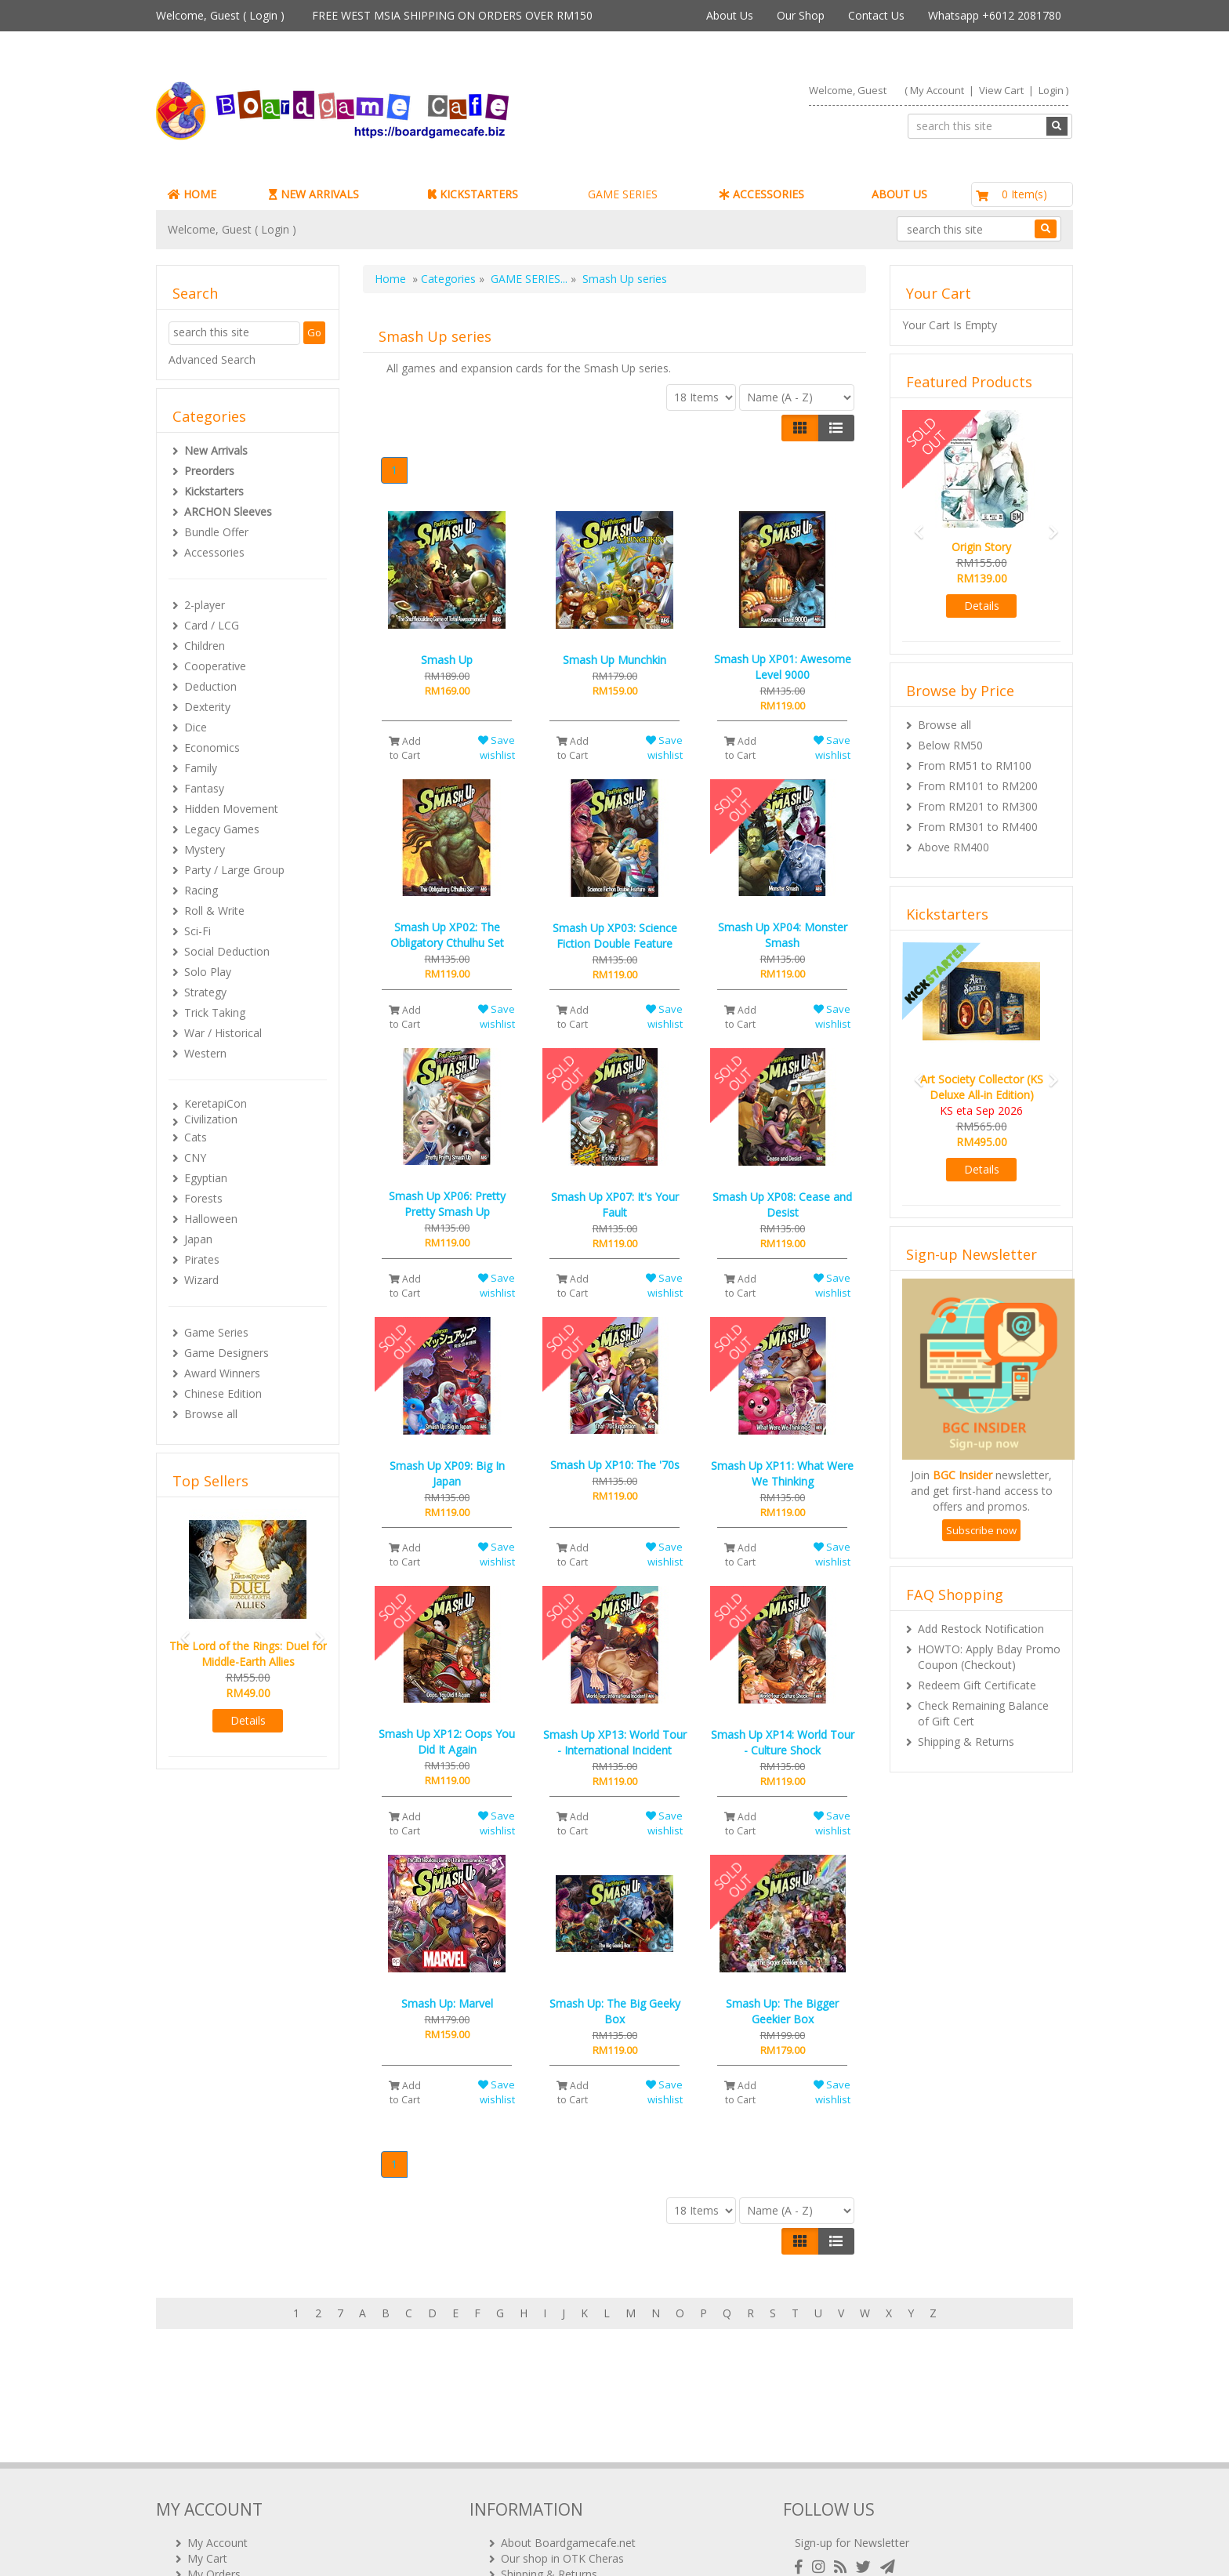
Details (248, 1720)
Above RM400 (953, 847)
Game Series (216, 1332)
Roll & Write (214, 910)
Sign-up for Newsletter (852, 2434)
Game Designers (226, 1352)
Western (205, 1053)
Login (263, 15)
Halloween (210, 1218)
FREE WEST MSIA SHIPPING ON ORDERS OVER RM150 (452, 15)
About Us (729, 15)
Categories (448, 278)
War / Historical (223, 1032)
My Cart (207, 2450)
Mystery (204, 849)
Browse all (210, 1413)
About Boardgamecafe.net (568, 2434)
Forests (203, 1198)
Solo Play (207, 971)
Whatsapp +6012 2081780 (994, 15)
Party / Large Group (234, 869)
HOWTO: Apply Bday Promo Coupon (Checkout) (989, 1657)
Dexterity (207, 706)
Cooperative (215, 666)
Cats (195, 1137)
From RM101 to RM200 (978, 785)
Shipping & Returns (966, 1741)
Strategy (205, 992)
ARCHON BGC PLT (336, 2544)
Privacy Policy (535, 2512)
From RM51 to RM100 (974, 765)
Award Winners (222, 1373)
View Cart (1001, 90)
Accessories (214, 552)
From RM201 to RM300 (978, 806)
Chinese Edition (223, 1393)
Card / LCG (211, 625)
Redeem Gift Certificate (977, 1685)
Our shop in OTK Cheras (562, 2450)
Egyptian (205, 1177)
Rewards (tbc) (222, 2481)
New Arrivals (216, 450)
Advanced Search (212, 359)
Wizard (201, 1279)
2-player (204, 604)
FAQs (201, 2497)
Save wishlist (496, 747)
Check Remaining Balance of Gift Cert (983, 1713)
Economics (212, 747)
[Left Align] (799, 428)
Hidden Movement (231, 808)
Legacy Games (221, 829)
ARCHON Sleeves (228, 511)
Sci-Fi (197, 930)
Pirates (201, 1259)
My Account (937, 90)
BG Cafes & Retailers (554, 2497)
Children (204, 645)
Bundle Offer (216, 531)
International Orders (552, 2481)
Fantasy (204, 788)
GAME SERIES (623, 194)
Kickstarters (214, 491)
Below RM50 (950, 745)
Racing (201, 890)
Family (200, 767)
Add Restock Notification (981, 1628)
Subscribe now (981, 1530)
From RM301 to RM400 (978, 826)
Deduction (210, 686)
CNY (195, 1157)
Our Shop (801, 15)
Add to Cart (405, 748)
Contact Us (876, 15)
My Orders (214, 2465)
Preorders (209, 470)
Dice (195, 727)
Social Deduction (227, 951)
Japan (198, 1239)
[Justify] (836, 428)
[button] (180, 1631)
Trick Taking (214, 1012)
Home (390, 278)
